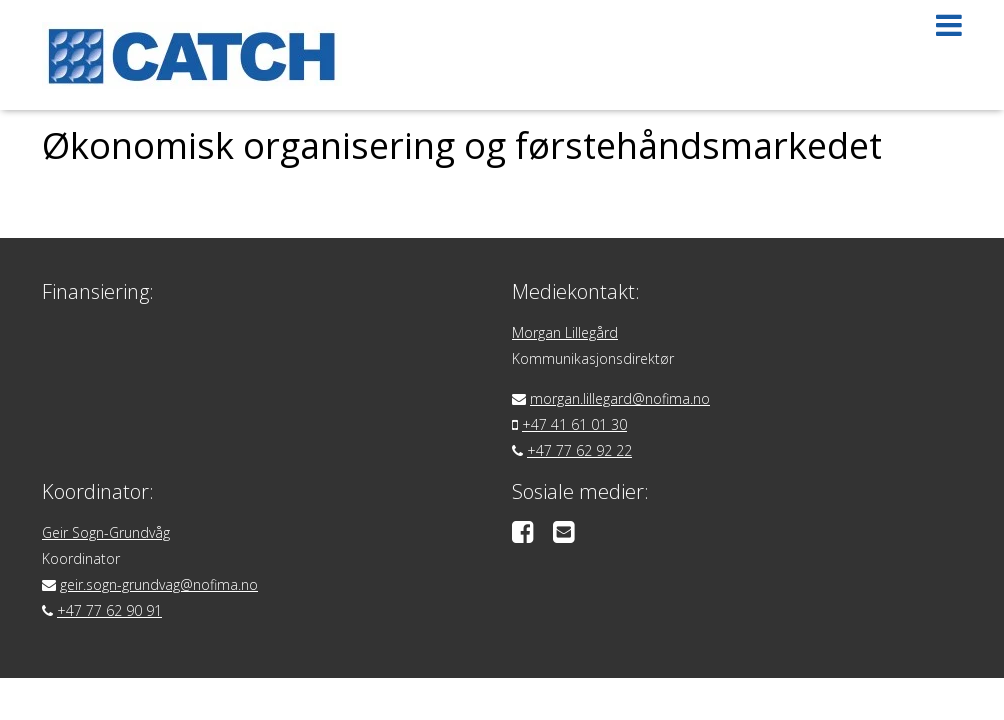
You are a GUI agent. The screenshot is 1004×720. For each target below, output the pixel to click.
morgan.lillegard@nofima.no (620, 398)
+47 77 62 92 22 (579, 450)
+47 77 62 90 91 (109, 610)
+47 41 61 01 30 (574, 424)
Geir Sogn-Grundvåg (106, 532)
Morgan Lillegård (565, 332)
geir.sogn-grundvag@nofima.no (159, 584)
